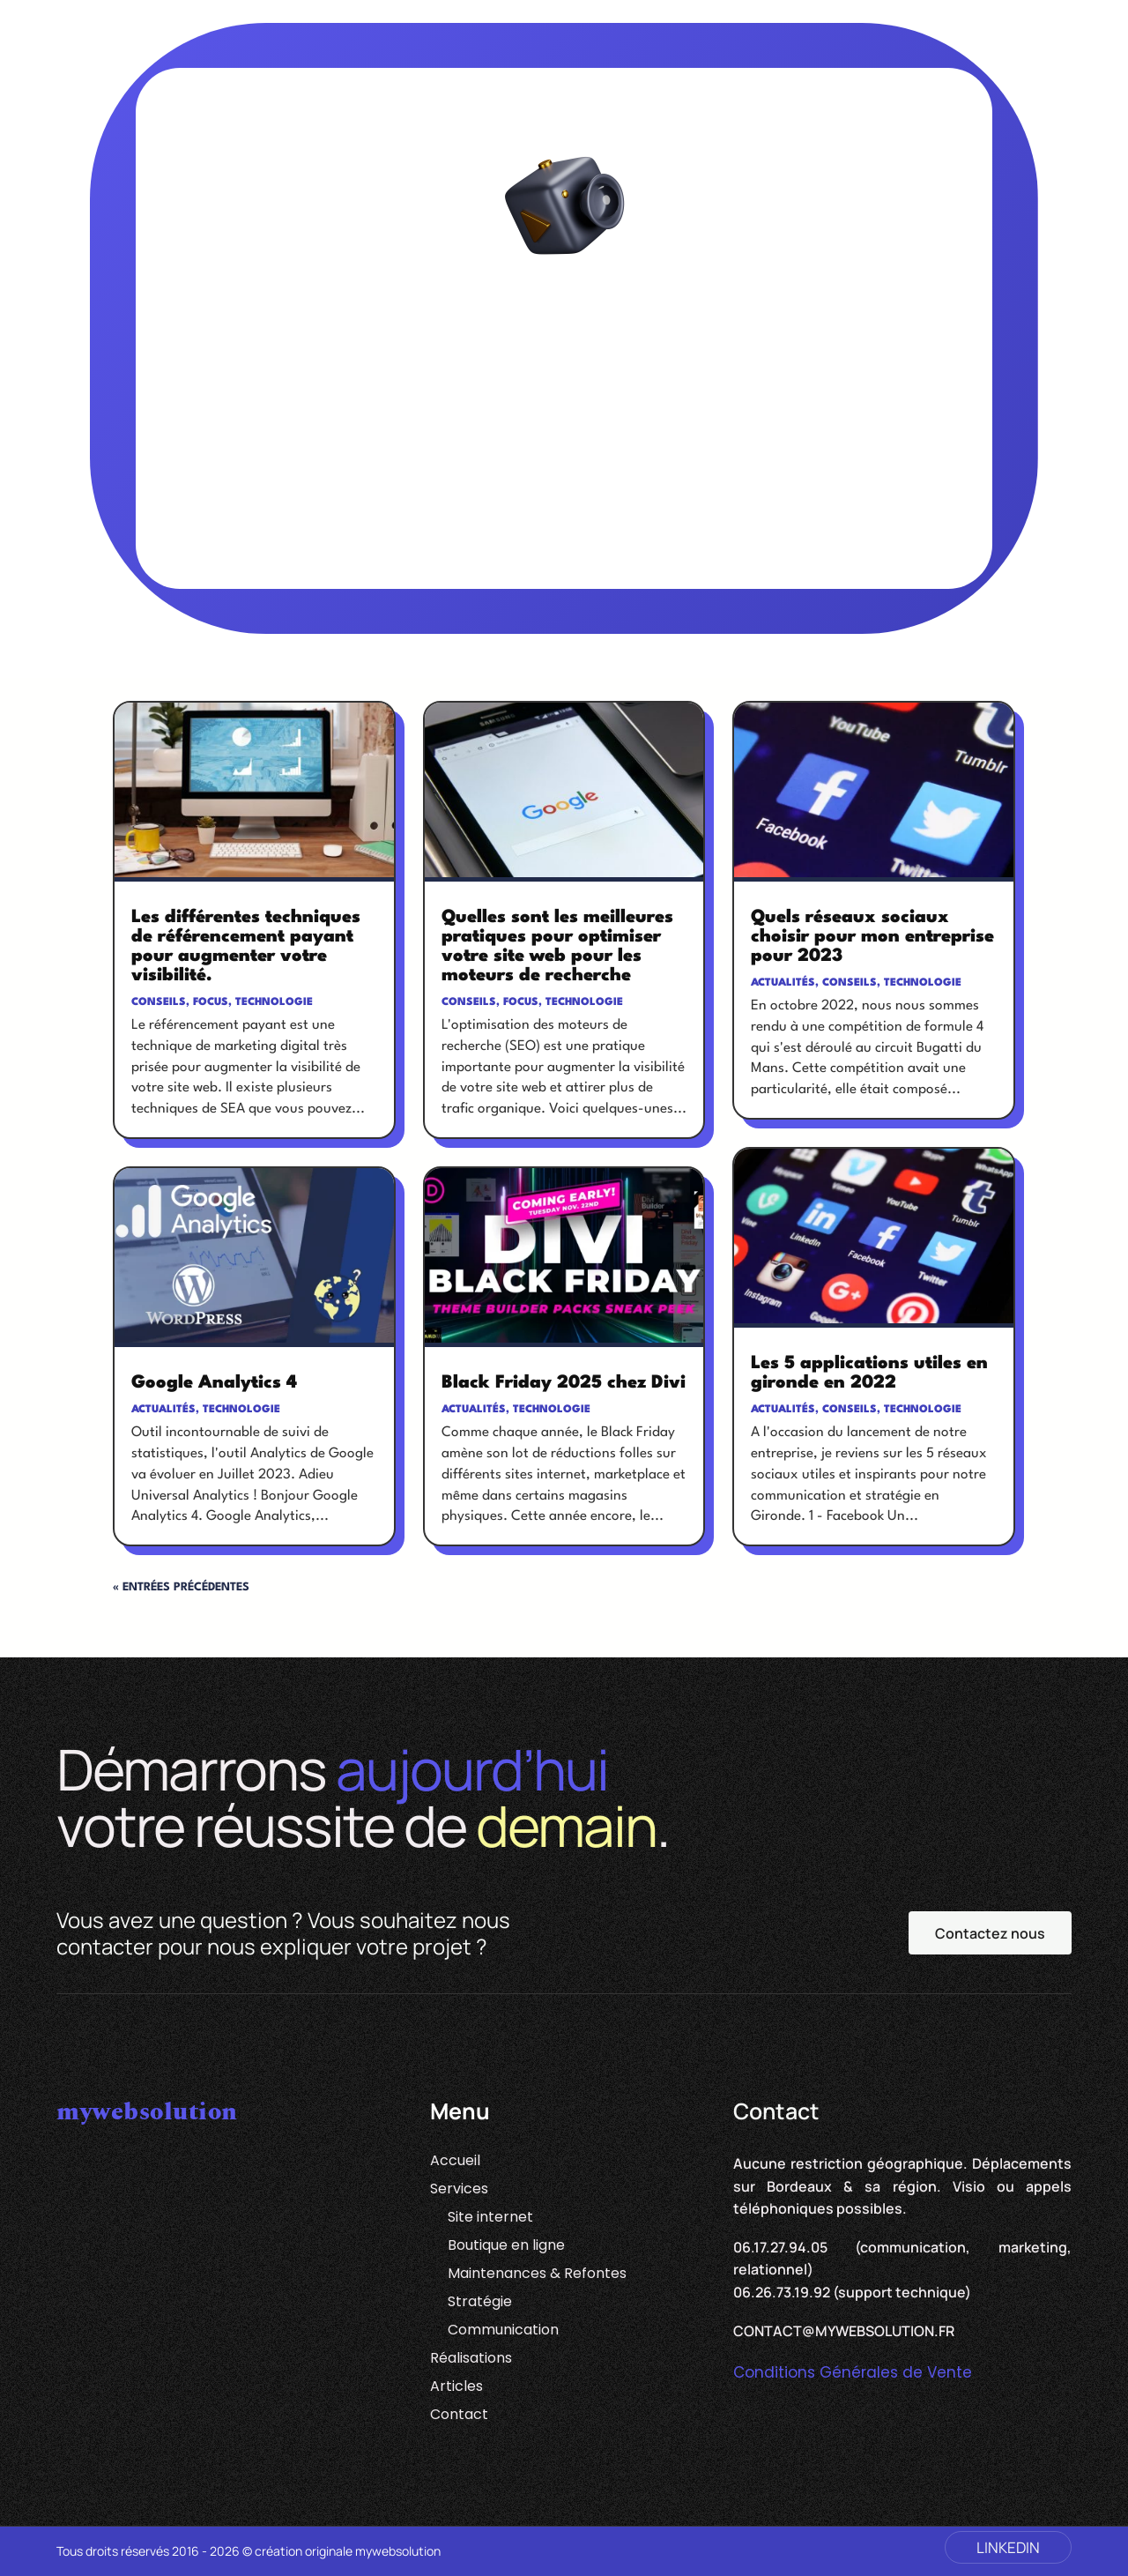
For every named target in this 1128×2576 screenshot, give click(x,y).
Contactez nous (990, 1933)
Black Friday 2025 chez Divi (564, 1383)
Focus (210, 1002)
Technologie (274, 1002)
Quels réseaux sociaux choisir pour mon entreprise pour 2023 (872, 937)
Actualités (163, 1409)
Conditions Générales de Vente (852, 2372)
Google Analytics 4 (214, 1383)
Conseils (158, 1002)
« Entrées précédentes (181, 1587)
